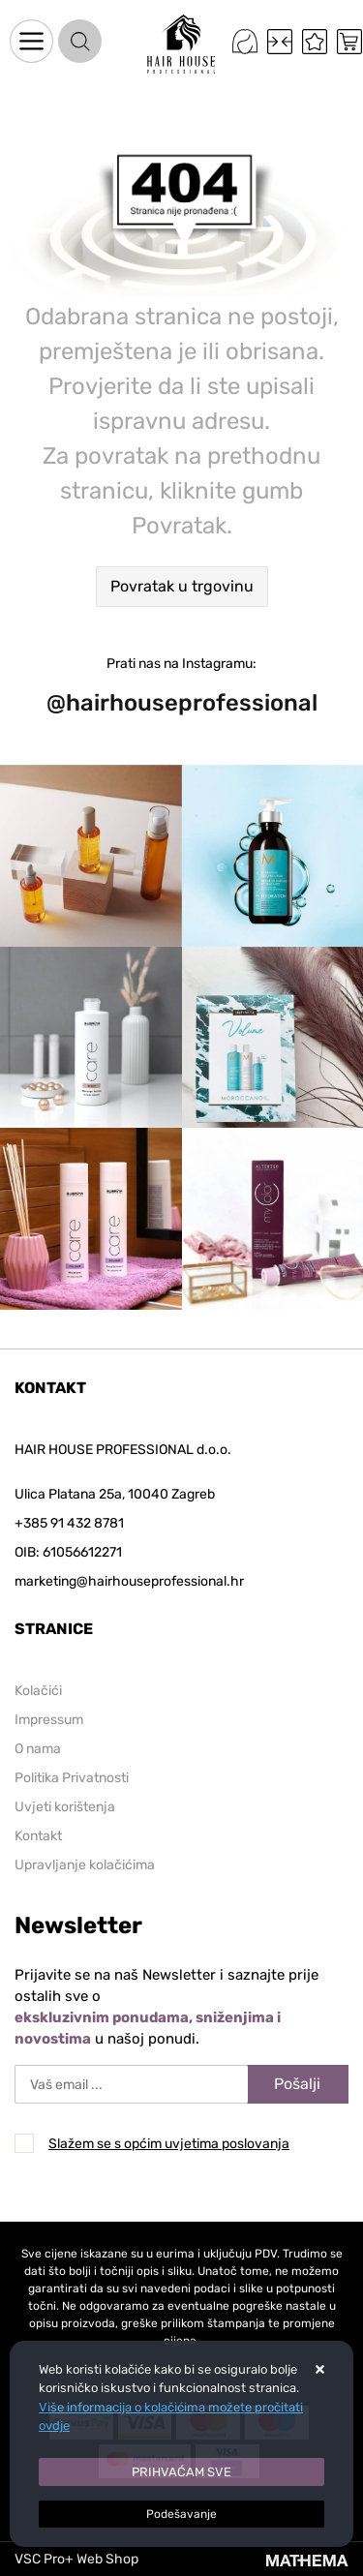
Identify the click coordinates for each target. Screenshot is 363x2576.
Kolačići (38, 1690)
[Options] (181, 2514)
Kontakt (38, 1836)
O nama (38, 1749)
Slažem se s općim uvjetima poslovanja (168, 2144)
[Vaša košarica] (349, 41)
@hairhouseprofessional (182, 702)
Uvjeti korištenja (65, 1807)
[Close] (181, 2472)
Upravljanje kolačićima (85, 1865)
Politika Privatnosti (72, 1778)
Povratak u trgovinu (182, 586)
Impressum (49, 1720)
